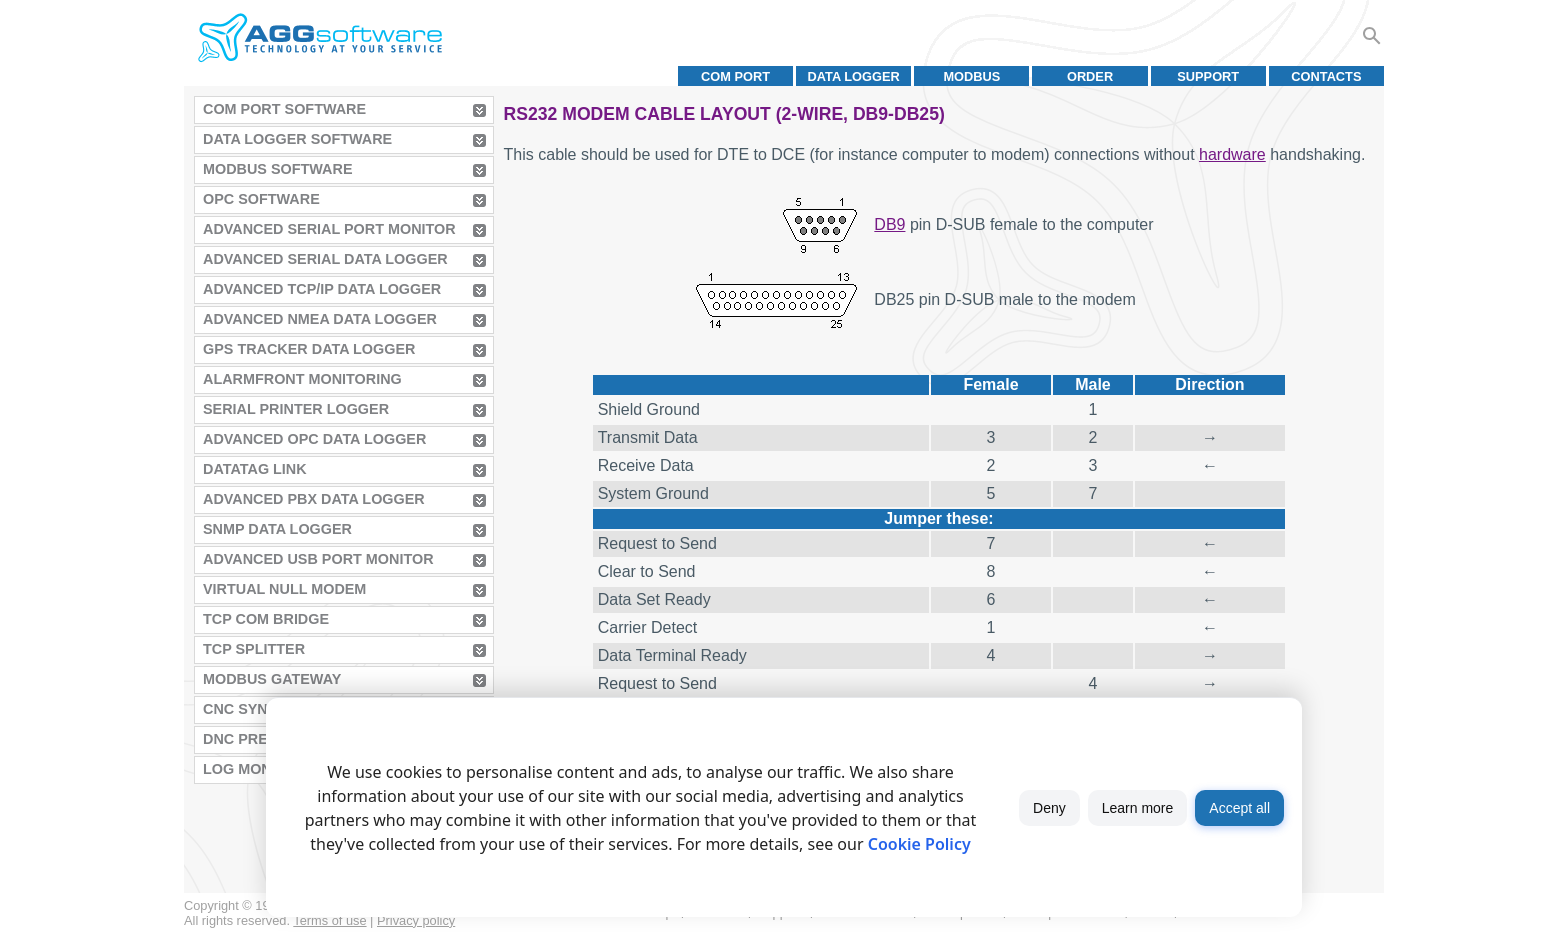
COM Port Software (284, 109)
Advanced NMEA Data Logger (320, 319)
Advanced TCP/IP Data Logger (322, 289)
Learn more (1138, 808)
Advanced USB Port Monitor (318, 559)
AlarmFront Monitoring (302, 379)
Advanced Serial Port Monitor (329, 229)
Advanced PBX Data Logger (314, 499)
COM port (735, 76)
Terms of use (329, 920)
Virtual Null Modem (284, 589)
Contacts (1326, 76)
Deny (1049, 808)
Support (1208, 76)
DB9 (889, 224)
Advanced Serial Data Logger (325, 259)
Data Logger (854, 76)
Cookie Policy (919, 844)
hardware (1232, 154)
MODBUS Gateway (272, 679)
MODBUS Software (278, 169)
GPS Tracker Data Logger (309, 349)
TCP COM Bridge (266, 619)
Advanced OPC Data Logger (314, 439)
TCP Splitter (254, 649)
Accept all (1239, 808)
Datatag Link (255, 469)
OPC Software (261, 199)
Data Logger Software (297, 139)
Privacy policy (416, 920)
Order (1090, 76)
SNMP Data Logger (277, 529)
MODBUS (971, 76)
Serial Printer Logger (296, 409)
